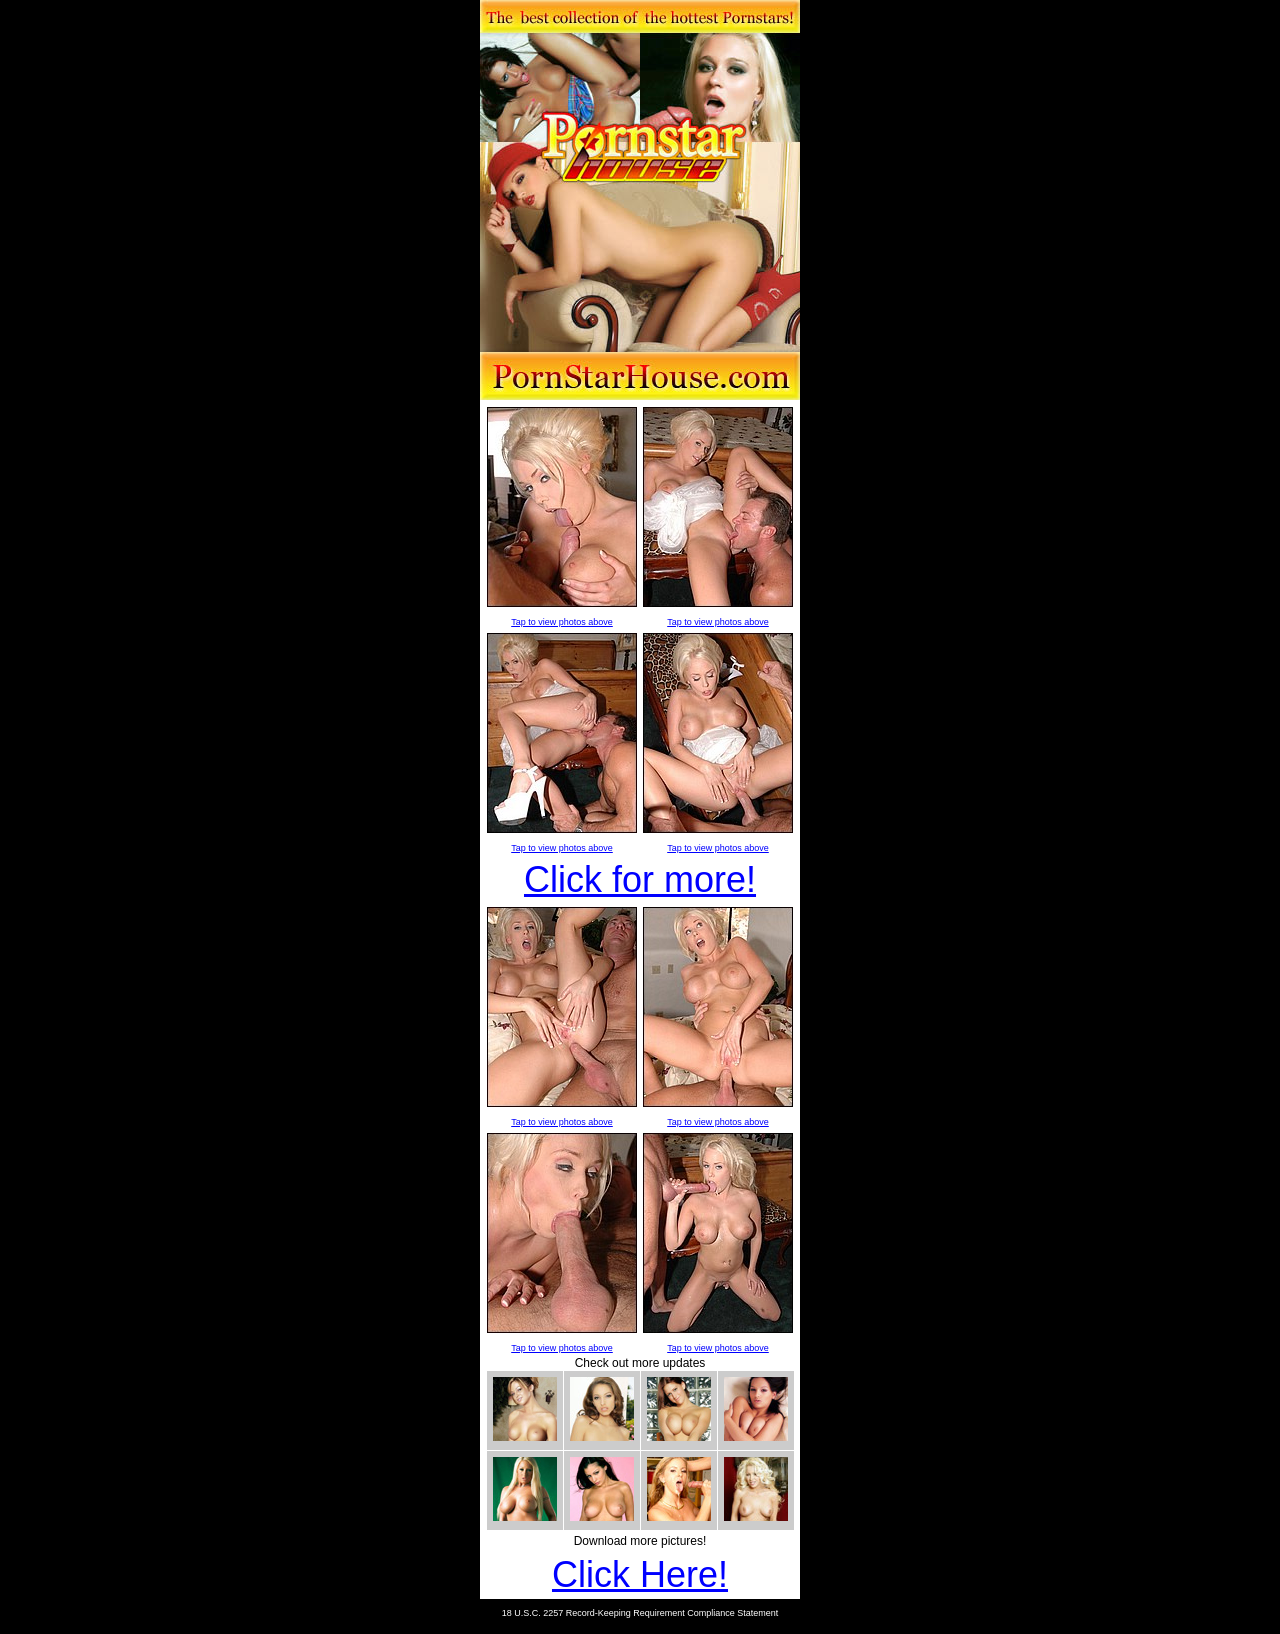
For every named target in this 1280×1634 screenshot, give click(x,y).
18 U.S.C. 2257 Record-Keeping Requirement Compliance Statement (640, 1613)
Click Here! (640, 1574)
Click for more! (640, 879)
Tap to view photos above (562, 622)
